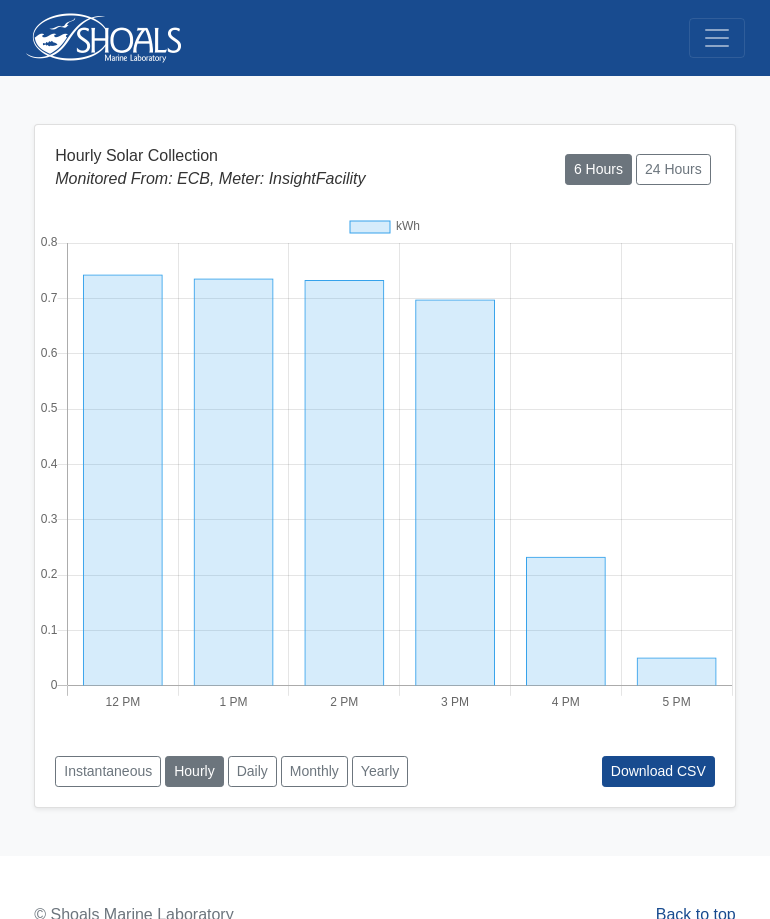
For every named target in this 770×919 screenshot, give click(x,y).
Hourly (194, 771)
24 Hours (673, 169)
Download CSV (658, 771)
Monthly (314, 771)
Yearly (380, 771)
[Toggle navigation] (717, 38)
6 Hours (598, 169)
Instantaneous (108, 771)
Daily (252, 771)
